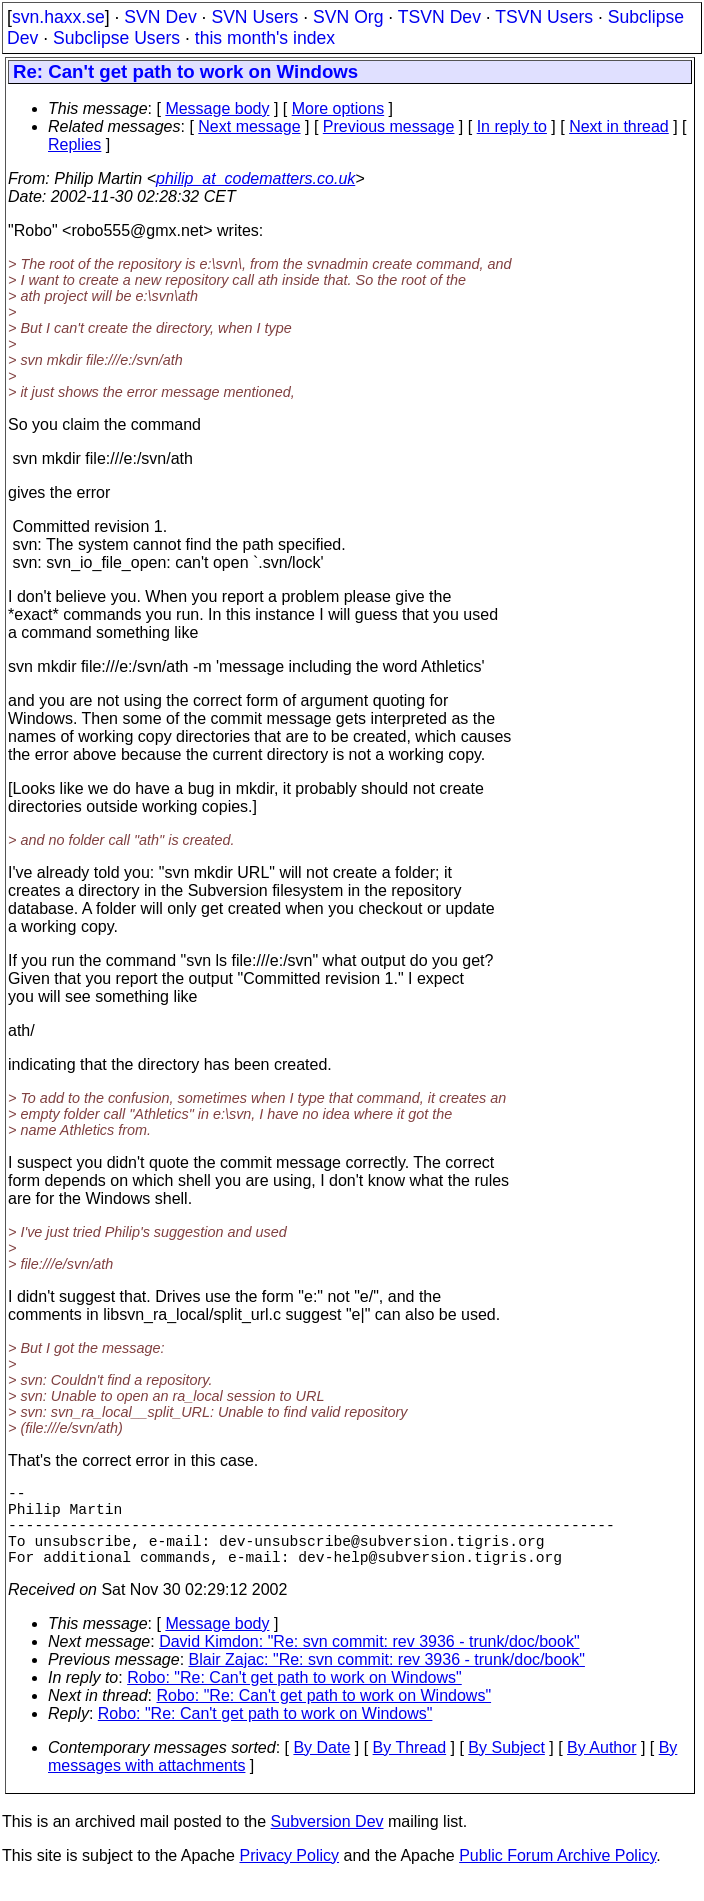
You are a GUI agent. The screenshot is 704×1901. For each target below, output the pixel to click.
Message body (217, 108)
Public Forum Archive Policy (557, 1875)
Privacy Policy (289, 1875)
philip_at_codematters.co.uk (255, 178)
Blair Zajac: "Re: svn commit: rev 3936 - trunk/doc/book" (387, 1679)
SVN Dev (160, 17)
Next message (249, 126)
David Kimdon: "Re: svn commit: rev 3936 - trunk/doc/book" (369, 1661)
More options (338, 108)
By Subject (506, 1767)
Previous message (389, 126)
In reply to (512, 126)
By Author (601, 1767)
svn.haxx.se (58, 17)
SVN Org (348, 17)
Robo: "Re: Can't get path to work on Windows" (294, 1697)
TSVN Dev (439, 17)
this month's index (265, 38)
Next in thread (619, 126)
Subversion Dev (327, 1841)
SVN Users (254, 17)
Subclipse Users (116, 38)
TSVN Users (544, 17)
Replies (74, 144)
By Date (321, 1767)
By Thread (410, 1767)
